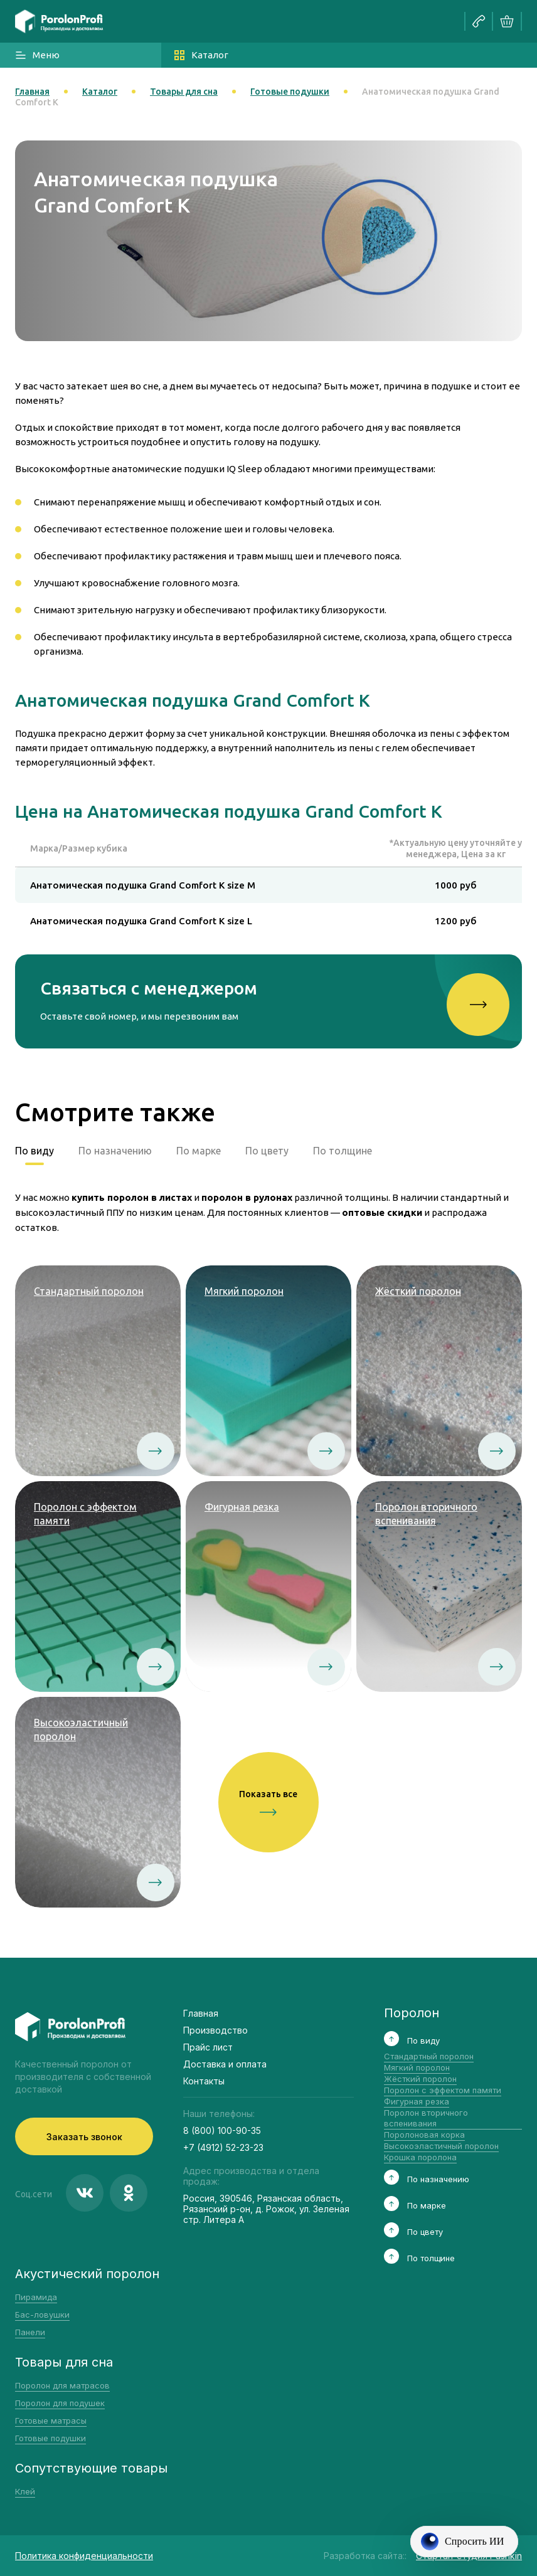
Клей (25, 2491)
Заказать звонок (84, 2136)
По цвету (267, 1150)
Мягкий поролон (417, 2067)
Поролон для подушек (60, 2403)
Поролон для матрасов (62, 2385)
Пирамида (36, 2297)
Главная (32, 92)
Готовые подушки (289, 92)
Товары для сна (184, 92)
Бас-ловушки (42, 2314)
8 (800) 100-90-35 (222, 2130)
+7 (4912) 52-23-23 (223, 2147)
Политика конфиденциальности (84, 2555)
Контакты (204, 2081)
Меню (37, 55)
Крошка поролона (420, 2157)
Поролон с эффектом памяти (442, 2090)
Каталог (201, 55)
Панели (30, 2332)
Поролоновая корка (424, 2135)
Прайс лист (208, 2047)
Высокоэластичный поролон (441, 2146)
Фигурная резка (416, 2101)
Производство (215, 2030)
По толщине (342, 1150)
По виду (34, 1150)
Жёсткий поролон (420, 2079)
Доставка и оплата (225, 2064)
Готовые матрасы (51, 2420)
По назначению (115, 1150)
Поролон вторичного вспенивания (426, 2118)
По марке (198, 1150)
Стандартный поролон (429, 2056)
